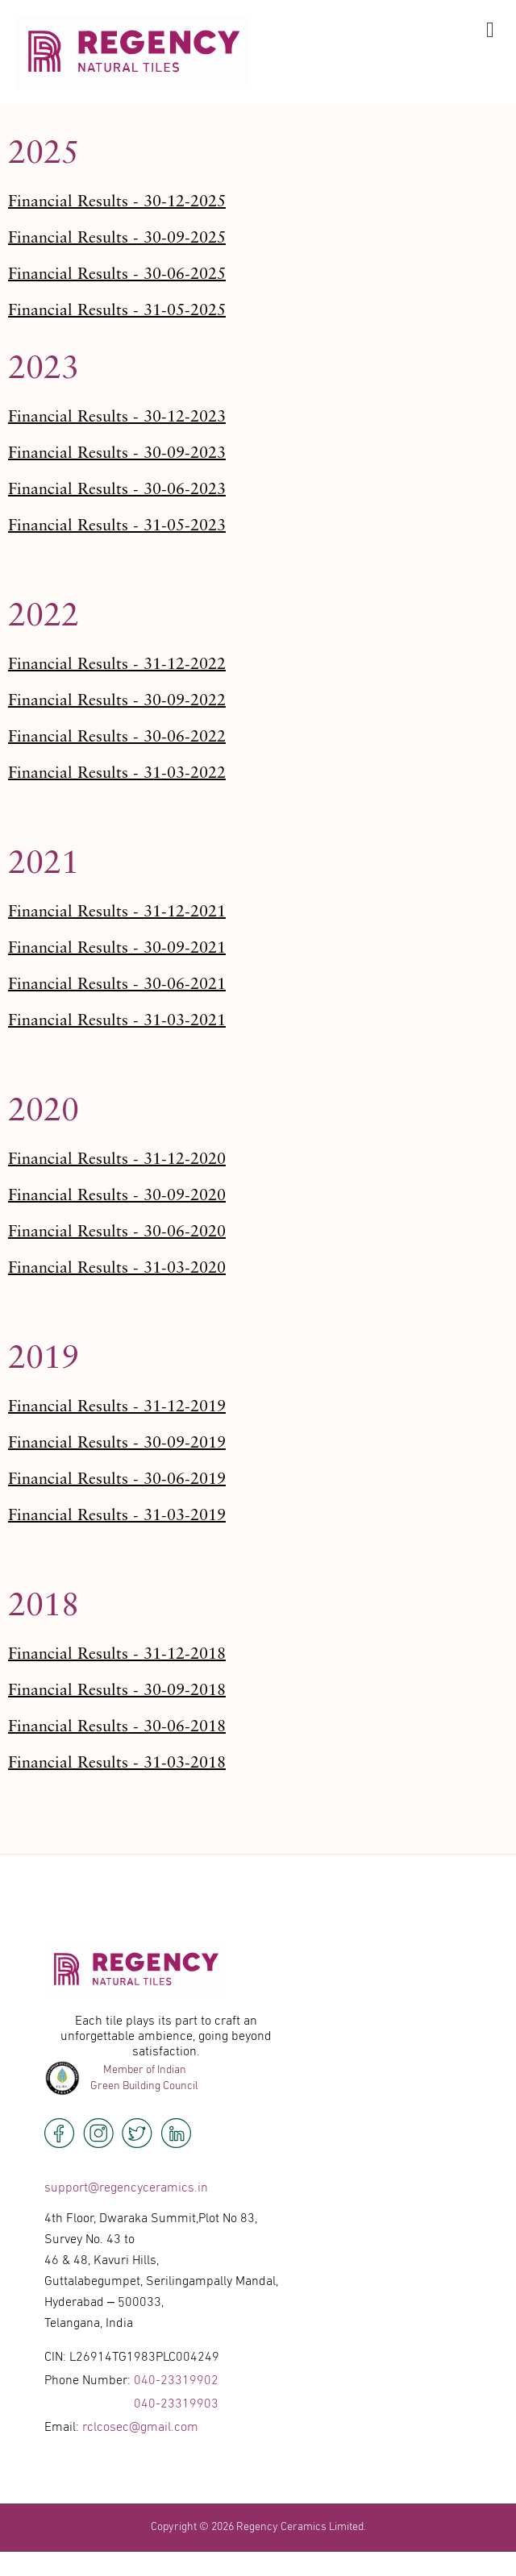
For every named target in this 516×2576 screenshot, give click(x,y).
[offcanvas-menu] (490, 30)
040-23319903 (176, 2404)
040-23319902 (176, 2381)
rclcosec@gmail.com (140, 2428)
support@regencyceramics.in (126, 2188)
